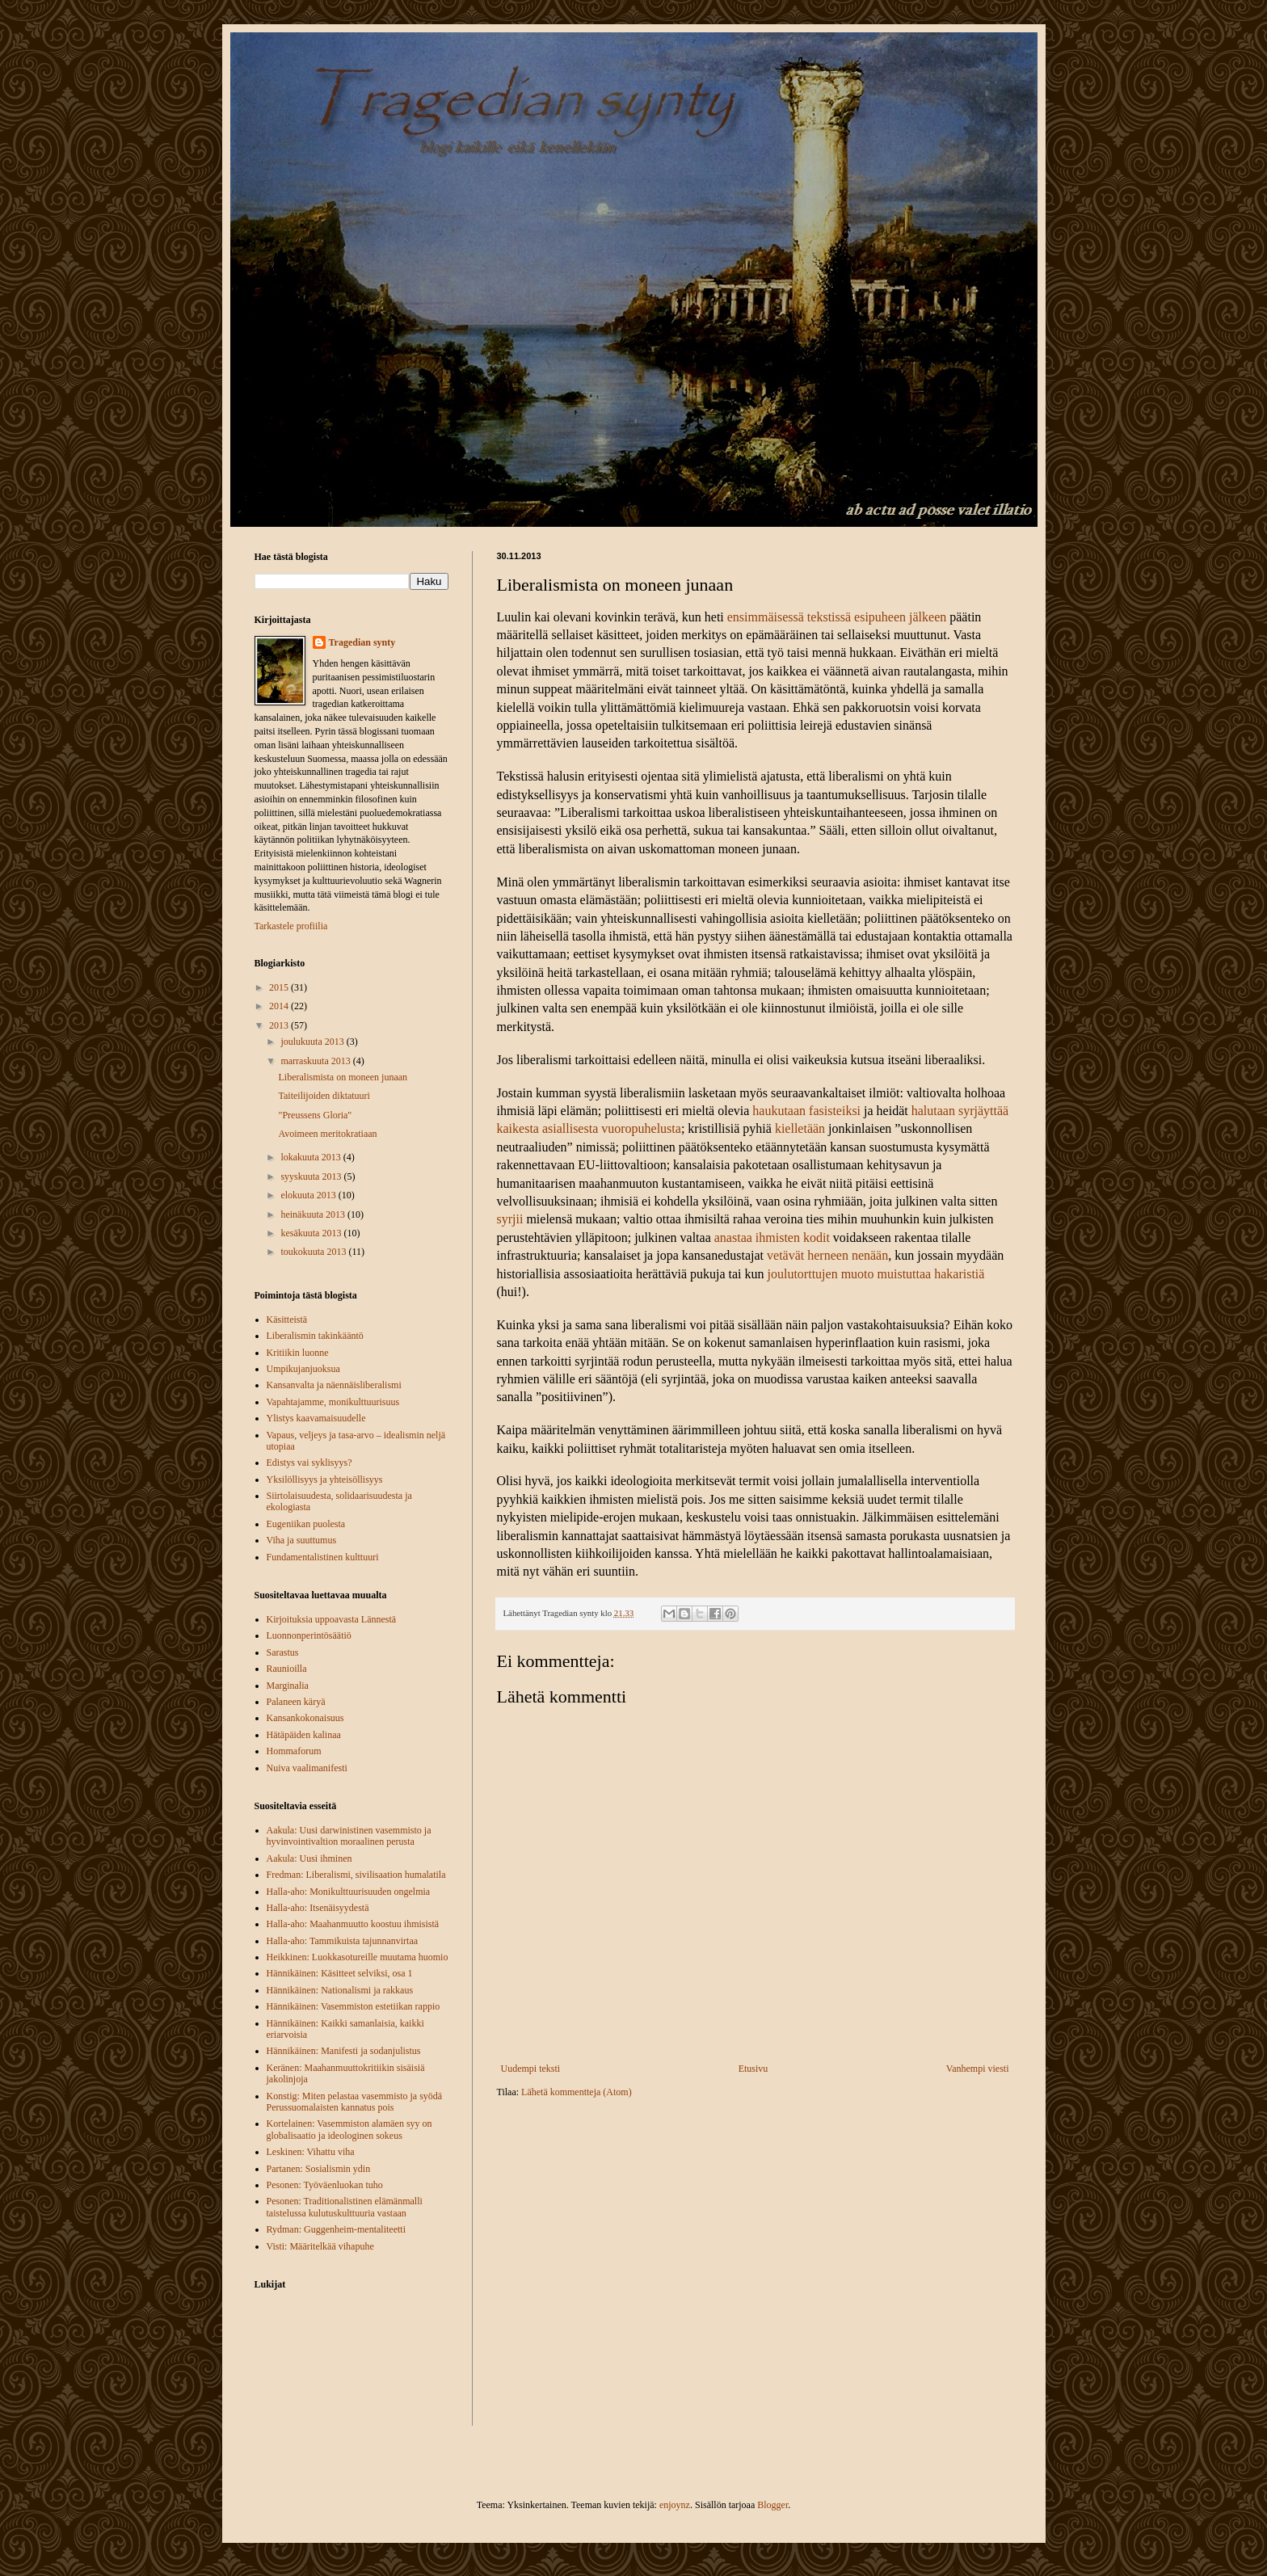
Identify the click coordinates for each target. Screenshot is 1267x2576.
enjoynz (674, 2505)
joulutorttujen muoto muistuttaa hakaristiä (876, 1274)
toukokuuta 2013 (314, 1251)
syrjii (510, 1219)
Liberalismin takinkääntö (315, 1335)
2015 (280, 987)
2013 (280, 1025)
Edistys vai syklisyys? (309, 1462)
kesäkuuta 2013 (311, 1233)
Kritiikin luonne (298, 1352)
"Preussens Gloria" (314, 1115)
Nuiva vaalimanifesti (307, 1768)
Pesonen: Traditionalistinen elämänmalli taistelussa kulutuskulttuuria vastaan (345, 2206)
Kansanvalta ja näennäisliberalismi (334, 1385)
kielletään (800, 1128)
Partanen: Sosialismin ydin (319, 2168)
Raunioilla (287, 1668)
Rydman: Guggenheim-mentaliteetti (336, 2229)
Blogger (772, 2505)
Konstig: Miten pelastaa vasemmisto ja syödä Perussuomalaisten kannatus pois (355, 2101)
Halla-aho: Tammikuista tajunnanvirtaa (343, 1941)
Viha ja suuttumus (302, 1540)
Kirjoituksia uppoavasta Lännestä (332, 1619)
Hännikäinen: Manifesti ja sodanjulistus (344, 2050)
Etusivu (753, 2068)
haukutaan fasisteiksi (805, 1111)
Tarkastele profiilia (291, 926)
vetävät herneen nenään (827, 1255)
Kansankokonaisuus (305, 1718)
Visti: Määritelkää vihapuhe (320, 2246)
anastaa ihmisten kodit (772, 1237)
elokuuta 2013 (309, 1195)
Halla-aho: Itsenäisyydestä (318, 1907)
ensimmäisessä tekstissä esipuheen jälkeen (836, 617)
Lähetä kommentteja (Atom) (576, 2092)
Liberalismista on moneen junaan (342, 1077)
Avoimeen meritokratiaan (327, 1133)
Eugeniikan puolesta (306, 1524)
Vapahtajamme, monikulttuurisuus (333, 1402)
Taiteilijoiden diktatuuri (323, 1095)
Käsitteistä (287, 1319)
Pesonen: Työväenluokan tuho (325, 2185)
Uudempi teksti (531, 2068)
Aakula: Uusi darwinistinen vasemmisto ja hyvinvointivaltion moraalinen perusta (349, 1836)
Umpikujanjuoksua (303, 1368)
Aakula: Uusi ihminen (309, 1858)
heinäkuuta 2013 (313, 1214)
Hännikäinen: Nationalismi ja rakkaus (340, 1990)
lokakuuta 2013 (311, 1157)
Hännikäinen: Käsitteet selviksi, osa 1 (340, 1973)
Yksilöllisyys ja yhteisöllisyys (325, 1479)
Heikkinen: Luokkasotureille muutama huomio (357, 1957)
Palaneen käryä (296, 1701)
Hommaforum (294, 1751)
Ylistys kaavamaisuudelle (316, 1418)
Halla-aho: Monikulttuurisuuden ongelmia (349, 1891)
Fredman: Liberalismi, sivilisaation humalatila (356, 1874)
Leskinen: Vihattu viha (311, 2151)
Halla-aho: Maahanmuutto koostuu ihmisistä (353, 1924)
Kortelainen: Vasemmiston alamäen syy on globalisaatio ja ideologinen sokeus (349, 2129)
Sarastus (283, 1652)
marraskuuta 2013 (316, 1061)
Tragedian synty (362, 642)
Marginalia (288, 1685)
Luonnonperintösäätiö (309, 1635)
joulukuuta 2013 (313, 1041)
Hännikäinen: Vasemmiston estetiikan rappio (353, 2006)
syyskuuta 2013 (311, 1176)
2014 (280, 1006)
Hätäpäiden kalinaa (304, 1734)
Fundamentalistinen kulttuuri (323, 1557)
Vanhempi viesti (977, 2068)
